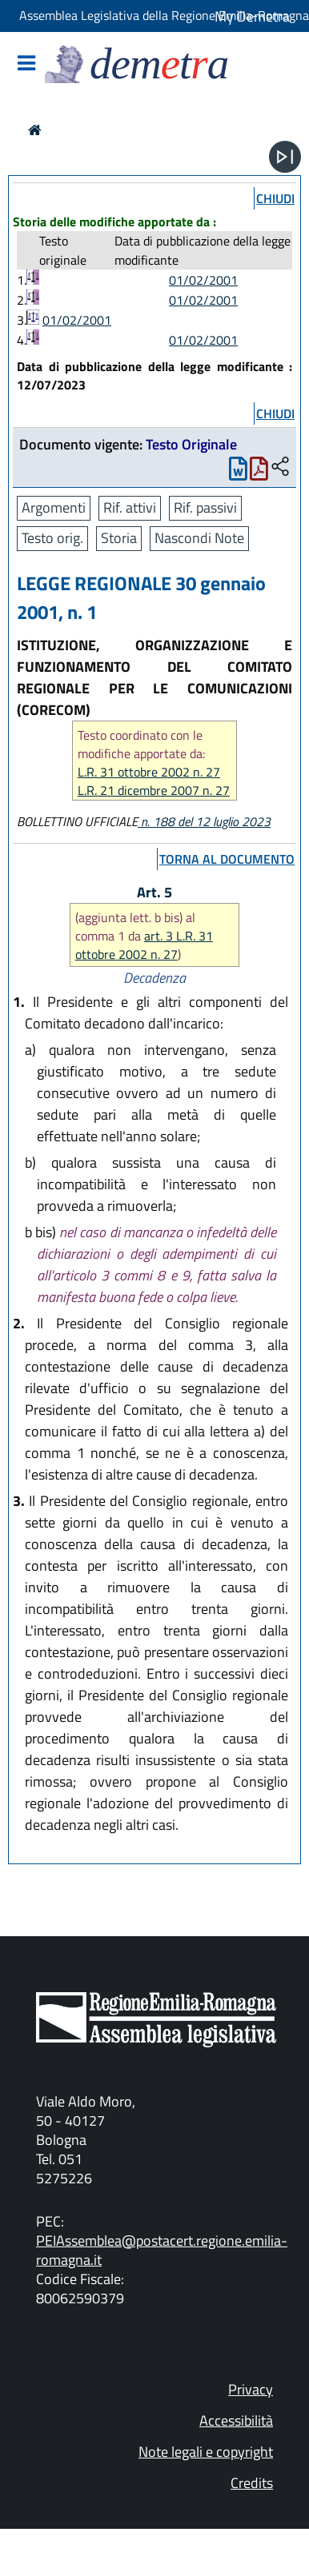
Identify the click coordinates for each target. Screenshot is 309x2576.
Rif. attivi (129, 507)
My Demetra (252, 16)
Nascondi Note (199, 538)
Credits (252, 2483)
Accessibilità (236, 2420)
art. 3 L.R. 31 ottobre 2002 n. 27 (144, 945)
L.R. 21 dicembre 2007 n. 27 (154, 790)
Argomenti (54, 507)
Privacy (250, 2389)
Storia (119, 538)
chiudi (275, 198)
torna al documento (227, 859)
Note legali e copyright (205, 2451)
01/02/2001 (203, 280)
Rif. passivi (205, 507)
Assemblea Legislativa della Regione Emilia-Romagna (164, 15)
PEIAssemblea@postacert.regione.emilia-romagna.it (161, 2250)
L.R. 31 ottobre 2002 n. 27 (149, 772)
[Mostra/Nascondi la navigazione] (26, 64)
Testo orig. (52, 538)
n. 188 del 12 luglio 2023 (204, 821)
